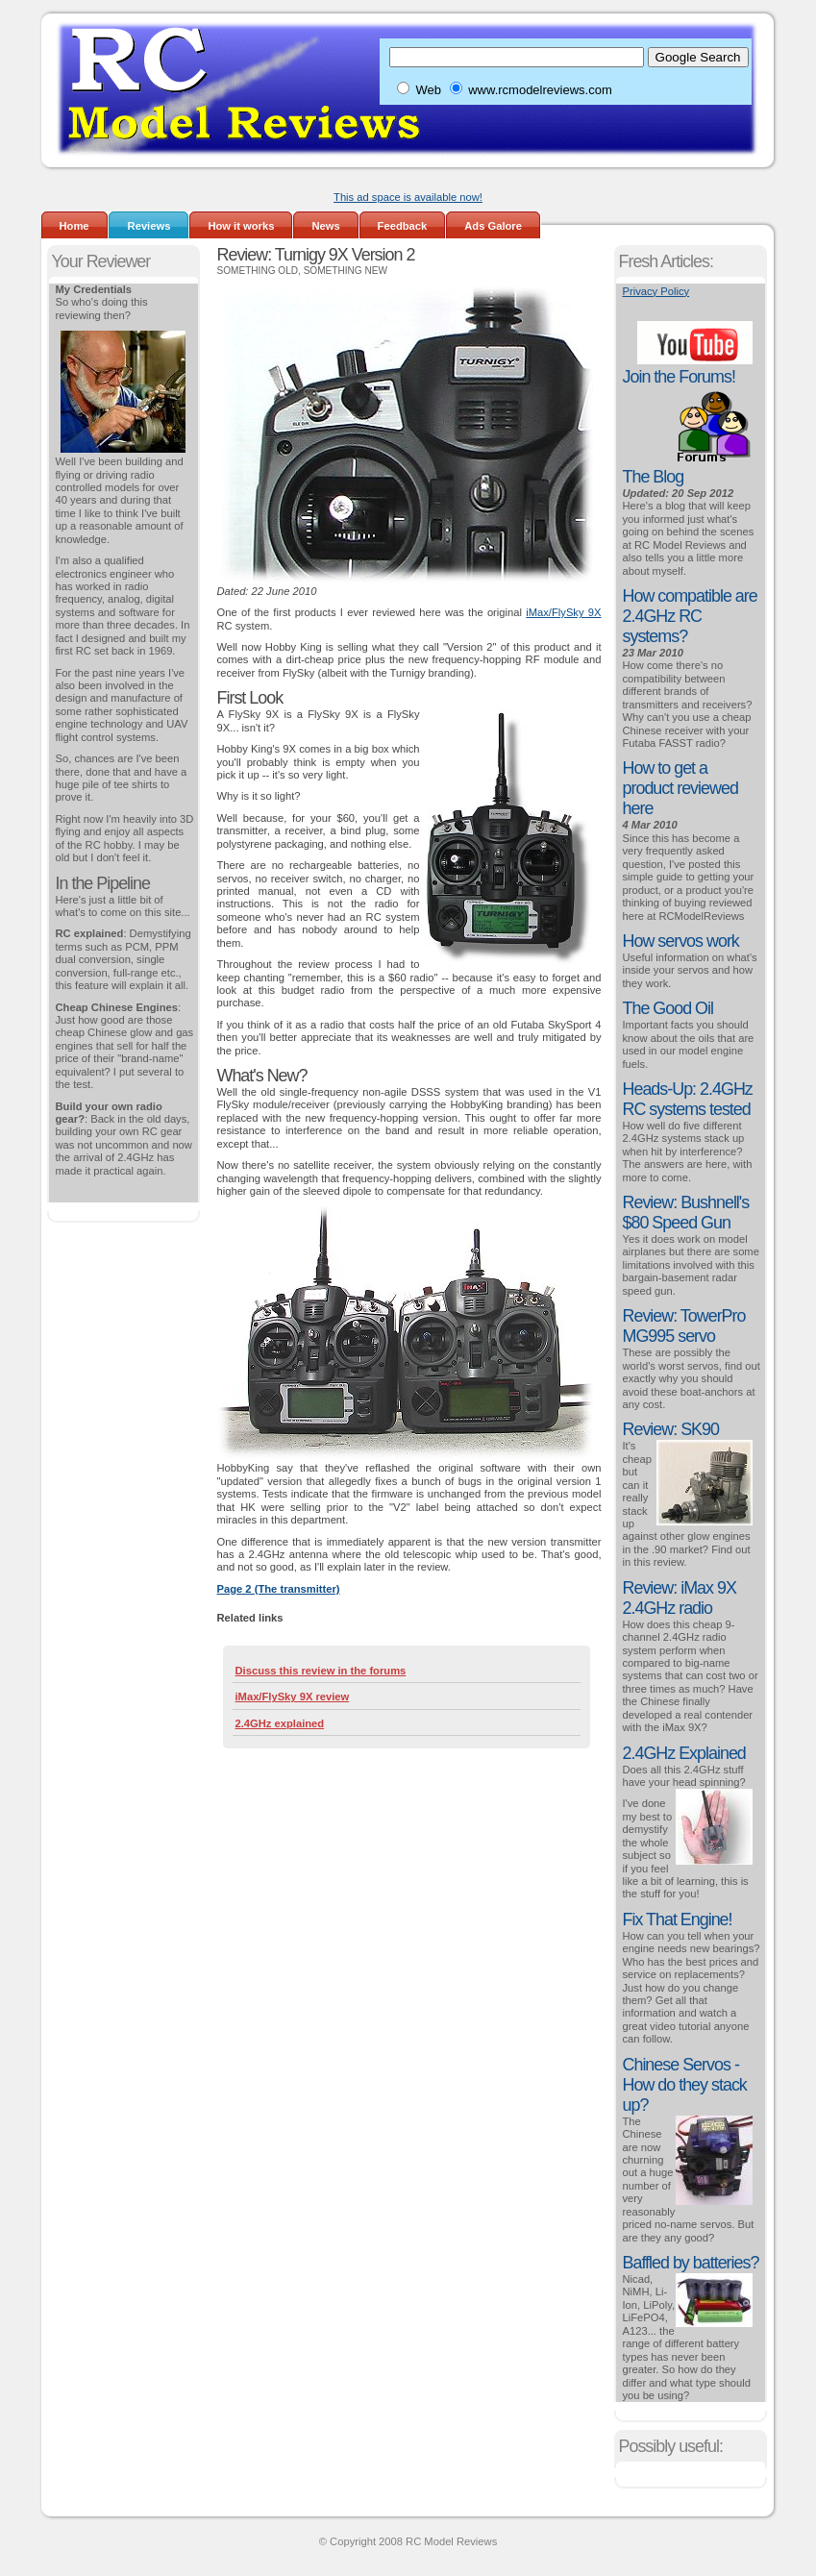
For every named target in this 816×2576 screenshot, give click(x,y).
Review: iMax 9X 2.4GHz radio (679, 1598)
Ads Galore (493, 226)
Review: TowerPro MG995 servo (684, 1326)
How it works (241, 226)
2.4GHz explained (280, 1723)
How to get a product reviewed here (680, 788)
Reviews (149, 226)
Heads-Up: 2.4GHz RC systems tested (688, 1099)
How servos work (681, 941)
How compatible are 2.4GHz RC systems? (690, 616)
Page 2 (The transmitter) (278, 1589)
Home (74, 226)
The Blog (653, 476)
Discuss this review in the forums (321, 1670)
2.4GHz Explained (684, 1753)
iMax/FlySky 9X (563, 612)
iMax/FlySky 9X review (292, 1696)
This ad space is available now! (408, 197)
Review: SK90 (671, 1429)
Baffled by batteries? (691, 2262)
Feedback (403, 226)
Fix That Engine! (677, 1919)
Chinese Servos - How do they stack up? (685, 2085)
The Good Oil (668, 1008)
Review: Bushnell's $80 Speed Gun (686, 1212)
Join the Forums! (679, 376)
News (325, 226)
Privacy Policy (656, 291)
